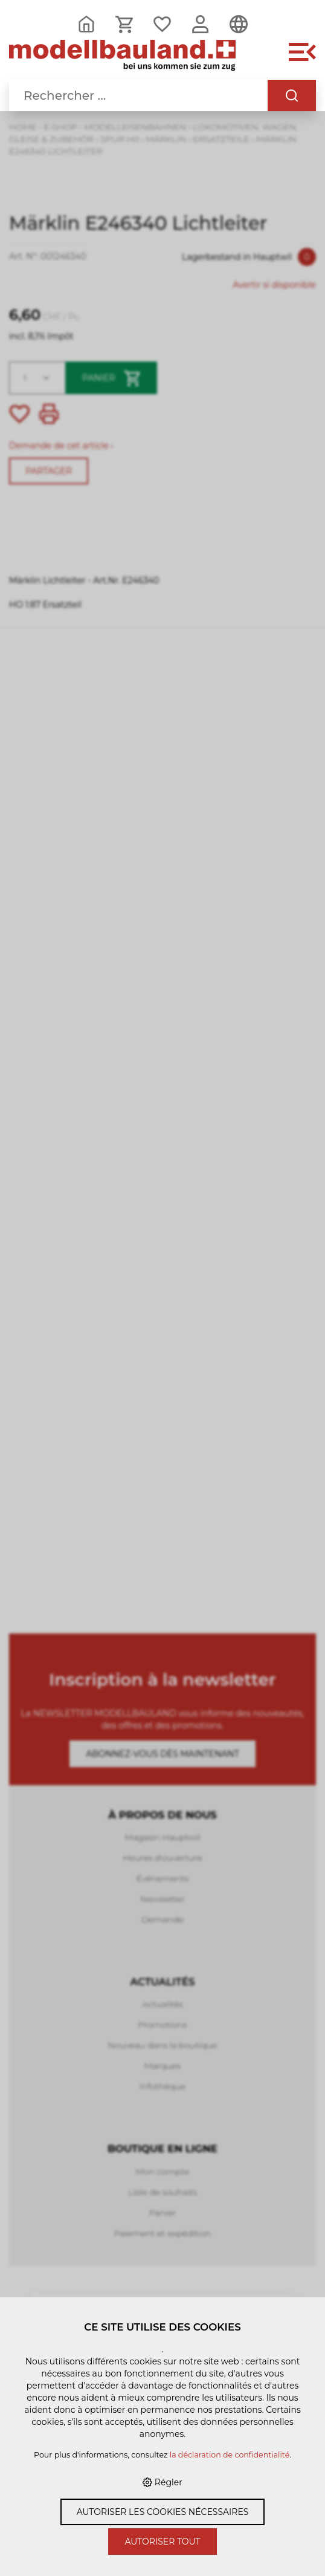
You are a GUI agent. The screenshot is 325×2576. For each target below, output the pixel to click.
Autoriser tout (162, 2541)
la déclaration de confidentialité (230, 2454)
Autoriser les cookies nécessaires (163, 2511)
